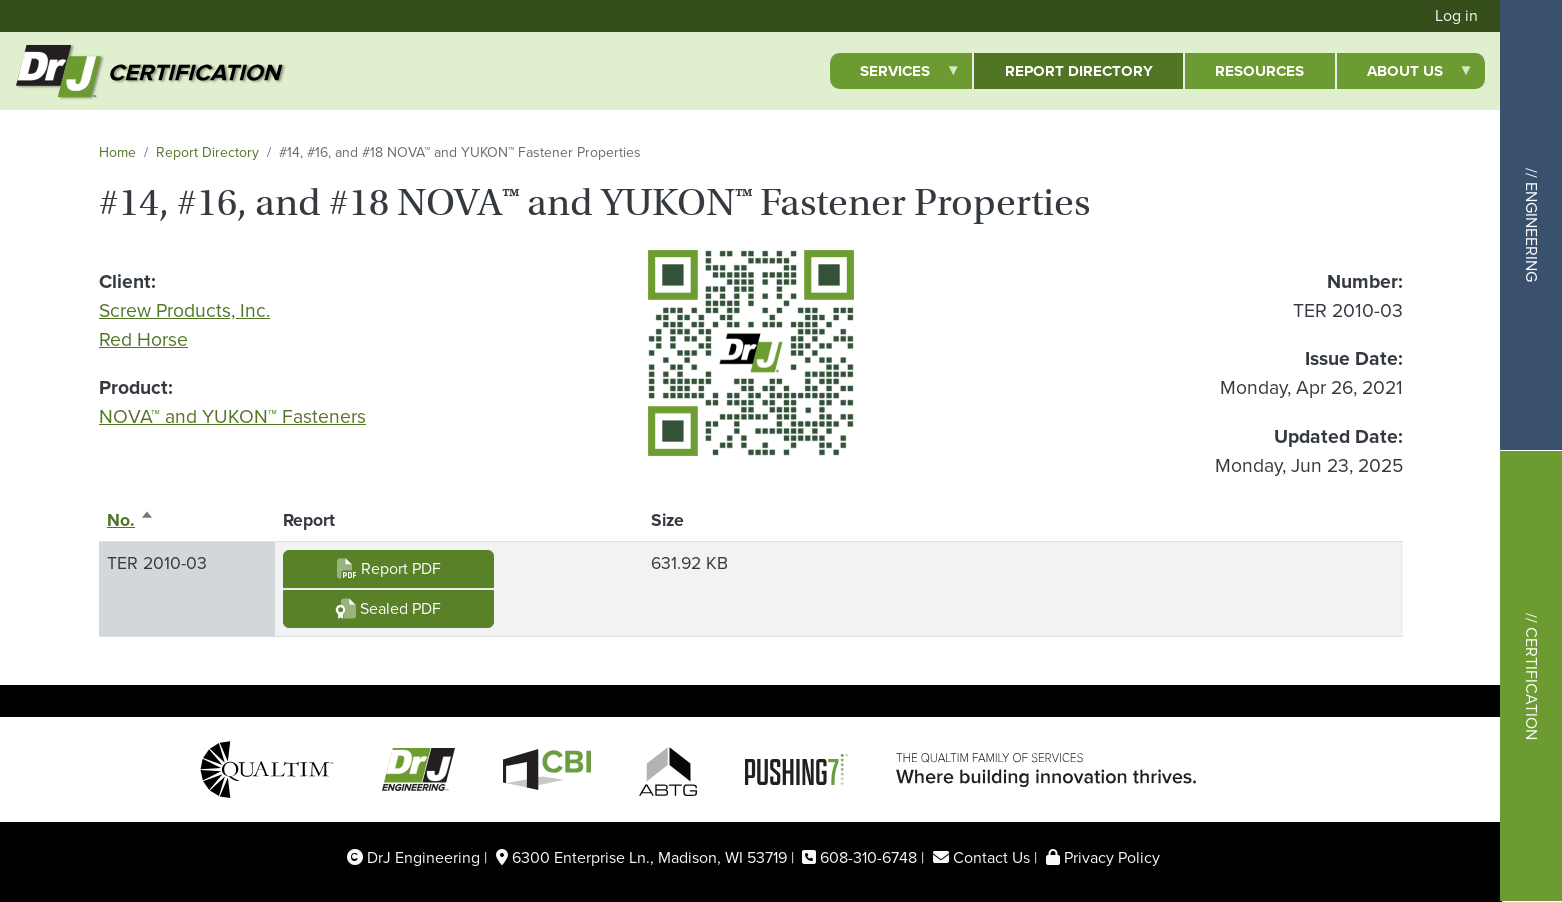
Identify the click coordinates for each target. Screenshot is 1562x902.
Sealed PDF (388, 608)
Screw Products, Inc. (184, 310)
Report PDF (389, 568)
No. (130, 520)
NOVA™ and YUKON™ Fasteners (232, 416)
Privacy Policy (1112, 857)
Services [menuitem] (895, 74)
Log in (1456, 15)
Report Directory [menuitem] (1079, 71)
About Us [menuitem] (1405, 74)
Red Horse (143, 339)
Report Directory (207, 152)
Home (117, 152)
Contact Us (991, 857)
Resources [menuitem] (1259, 71)
